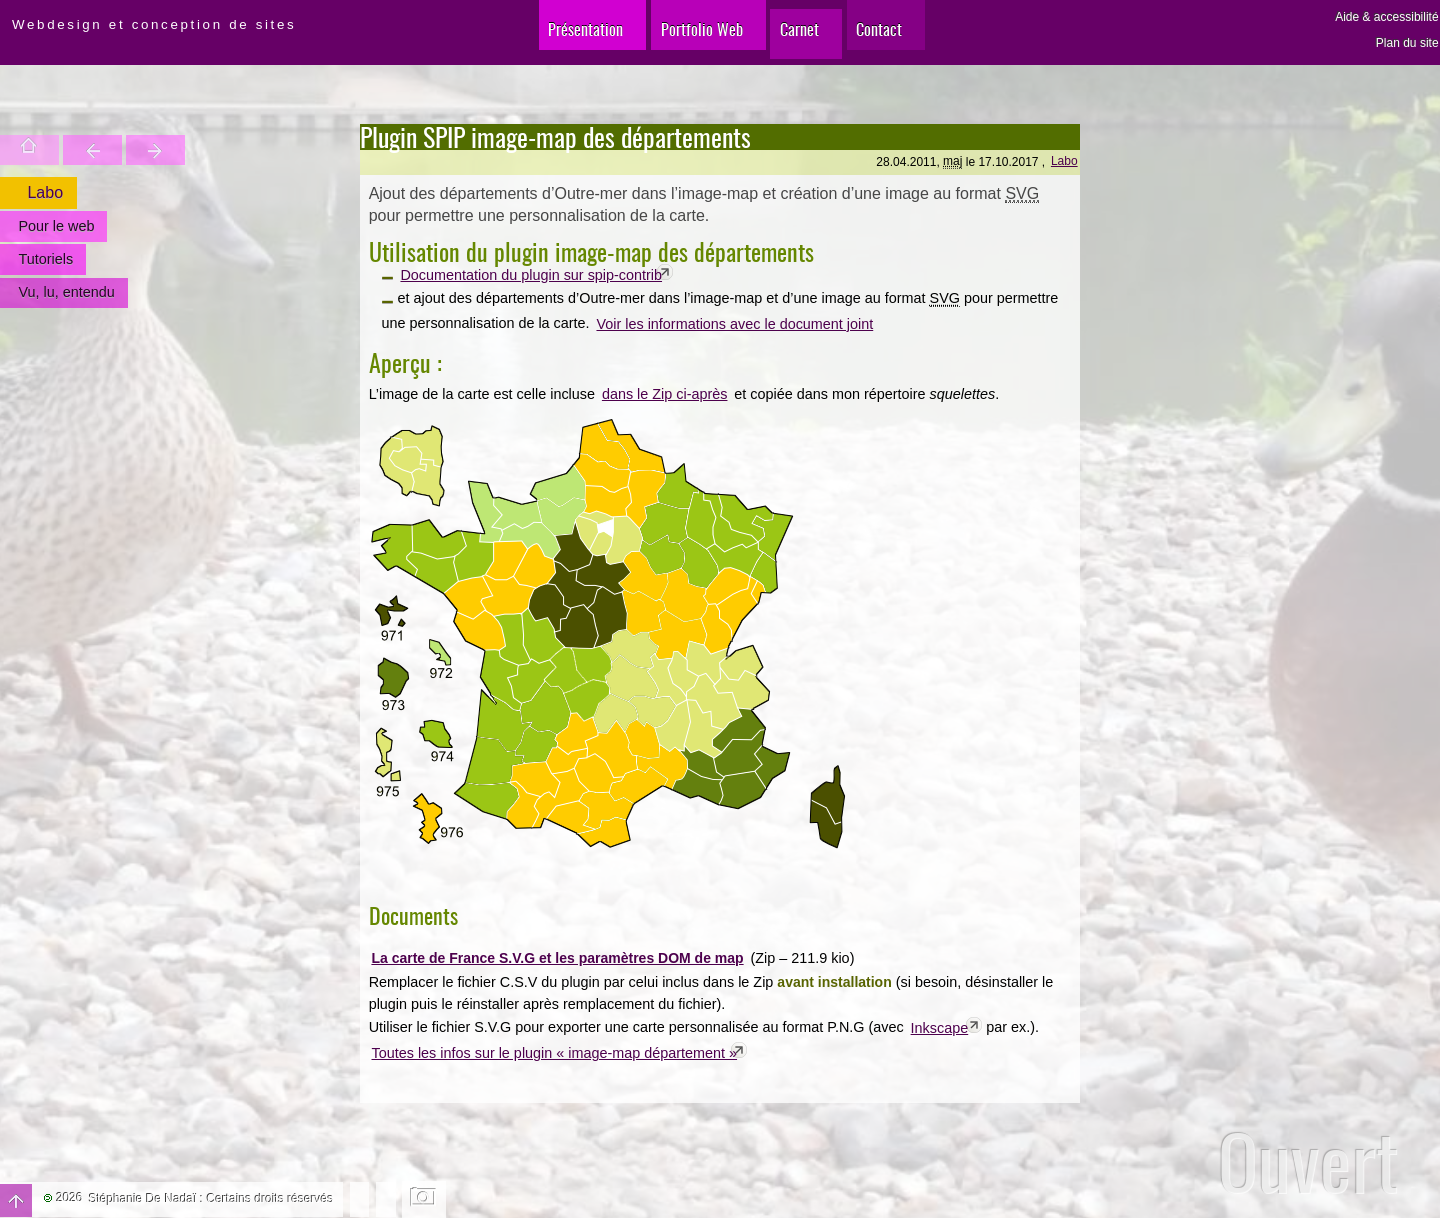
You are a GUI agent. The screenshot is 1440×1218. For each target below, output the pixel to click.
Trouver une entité (62, 150)
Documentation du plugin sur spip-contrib (531, 275)
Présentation (551, 39)
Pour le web (55, 226)
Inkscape (940, 1028)
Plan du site (1407, 43)
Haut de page (16, 1200)
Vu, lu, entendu (65, 292)
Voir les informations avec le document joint (734, 324)
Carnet (801, 39)
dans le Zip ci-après (665, 394)
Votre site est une (105, 150)
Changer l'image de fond (424, 1199)
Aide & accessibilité (1386, 17)
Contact (899, 39)
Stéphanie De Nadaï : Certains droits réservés (211, 1199)
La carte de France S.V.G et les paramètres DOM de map (557, 958)
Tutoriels (44, 259)
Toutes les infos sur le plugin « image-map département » (555, 1053)
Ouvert (1308, 1161)
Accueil (19, 150)
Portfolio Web (684, 39)
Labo (1064, 161)
